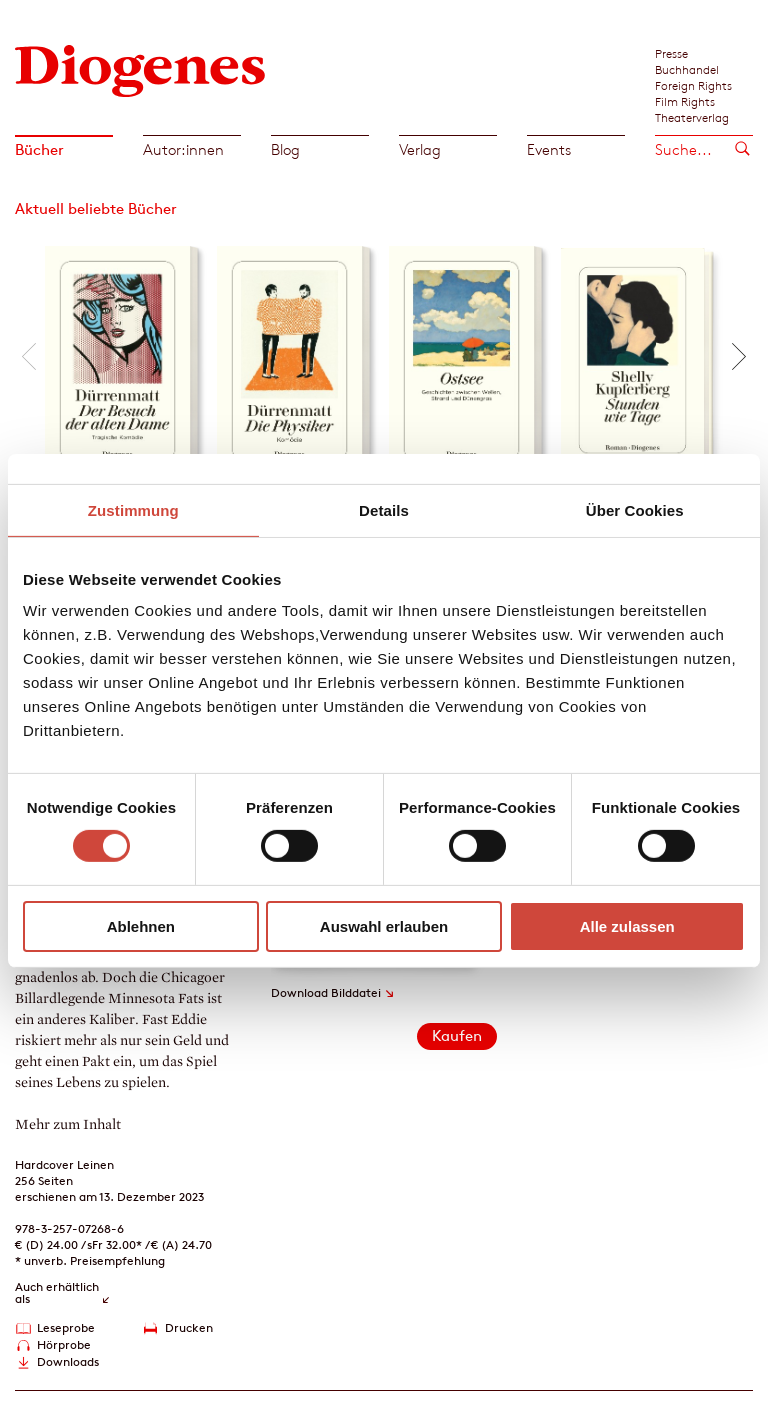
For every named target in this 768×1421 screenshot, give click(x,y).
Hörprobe (64, 1344)
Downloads (68, 1361)
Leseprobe (66, 1327)
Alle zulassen (627, 926)
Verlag (420, 149)
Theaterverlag (692, 117)
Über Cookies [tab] (635, 509)
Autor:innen (183, 149)
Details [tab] (384, 509)
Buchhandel (687, 69)
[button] (29, 356)
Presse (671, 53)
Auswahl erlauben (384, 926)
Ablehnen (141, 926)
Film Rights (685, 101)
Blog (285, 149)
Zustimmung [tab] (133, 509)
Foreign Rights (693, 85)
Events (549, 149)
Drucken (189, 1327)
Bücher (39, 149)
